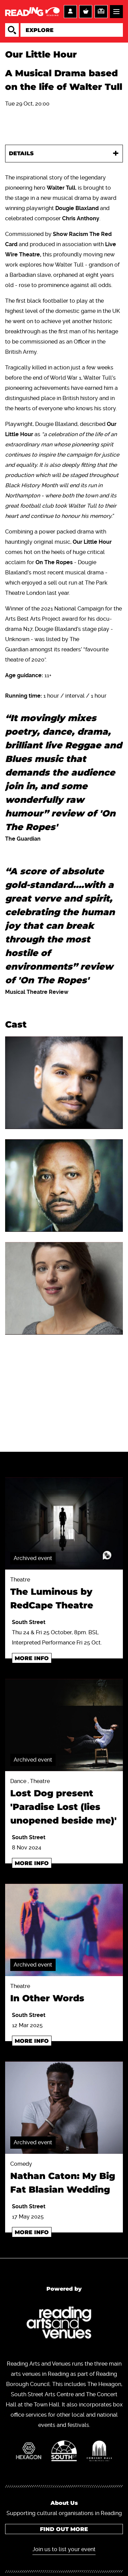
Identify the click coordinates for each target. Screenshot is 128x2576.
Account (70, 11)
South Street (28, 1622)
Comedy (64, 2178)
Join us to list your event (64, 2549)
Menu (116, 11)
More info (32, 1658)
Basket (85, 11)
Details (21, 153)
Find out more (64, 2529)
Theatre (64, 1594)
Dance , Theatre (64, 1802)
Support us (101, 11)
